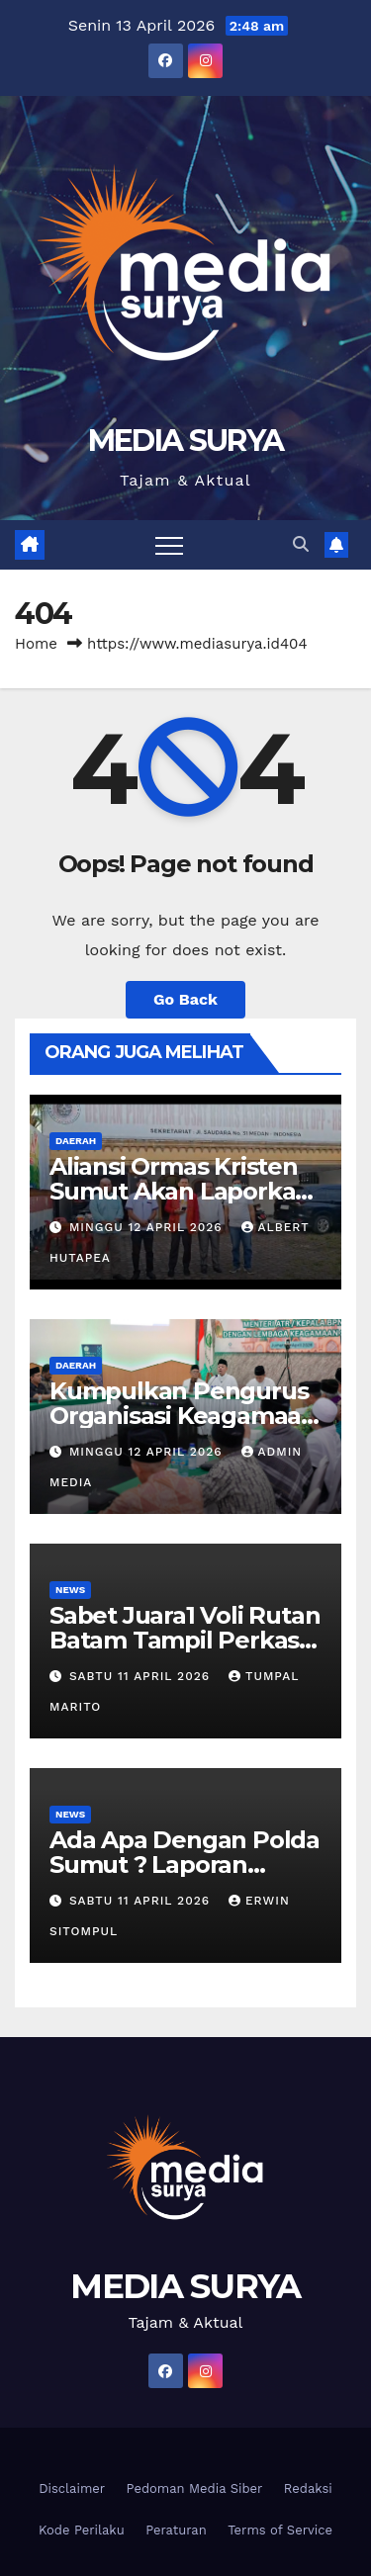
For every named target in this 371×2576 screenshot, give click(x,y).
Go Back (185, 999)
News (70, 1589)
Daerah (75, 1140)
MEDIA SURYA (185, 440)
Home (36, 644)
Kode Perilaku (82, 2530)
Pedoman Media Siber (195, 2488)
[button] (301, 544)
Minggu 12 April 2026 (148, 1227)
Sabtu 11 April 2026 (142, 1676)
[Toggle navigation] (169, 545)
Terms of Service (280, 2530)
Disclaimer (72, 2488)
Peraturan (176, 2530)
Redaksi (308, 2488)
